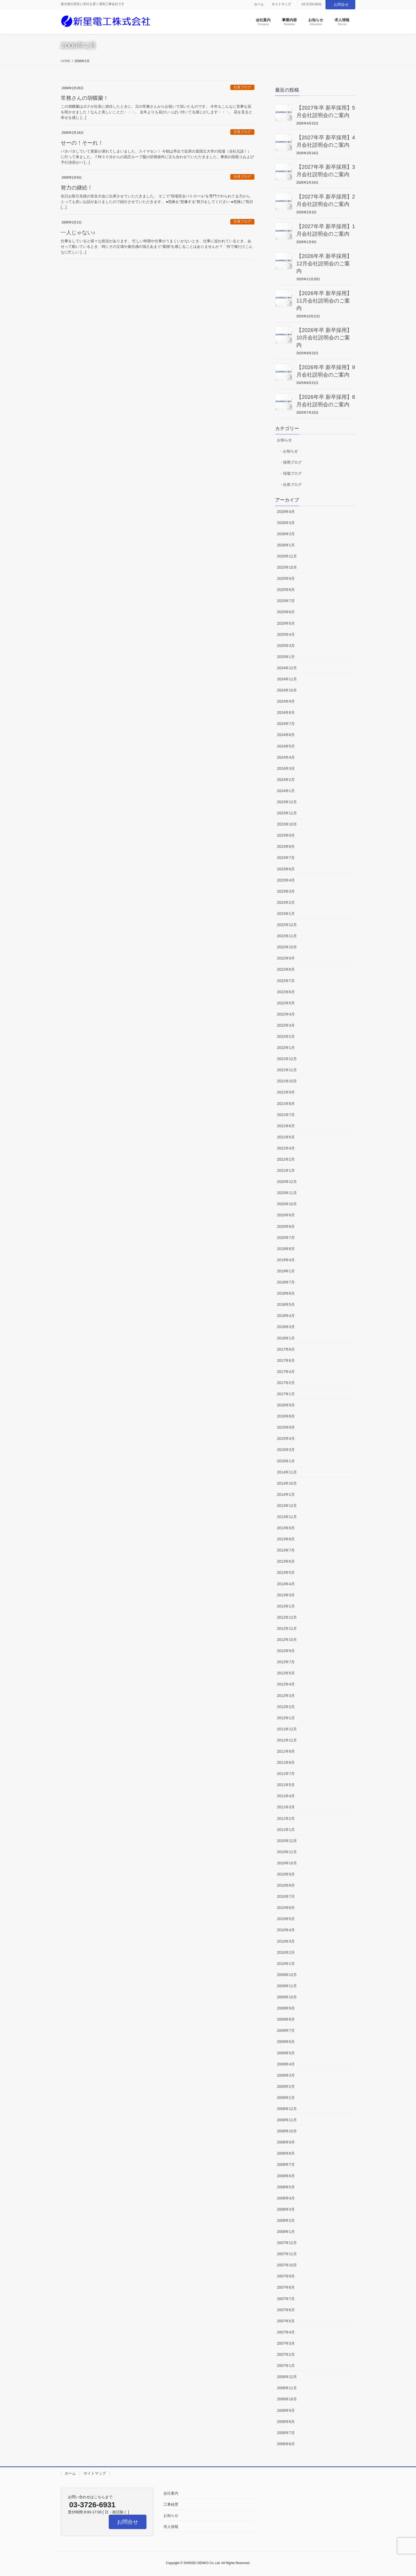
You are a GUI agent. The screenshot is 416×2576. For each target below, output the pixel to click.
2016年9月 (286, 1405)
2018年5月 (286, 1304)
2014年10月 (287, 1483)
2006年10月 (287, 2399)
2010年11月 (287, 1852)
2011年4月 (286, 1796)
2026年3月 (286, 523)
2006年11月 (287, 2388)
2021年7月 (286, 1115)
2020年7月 (286, 1237)
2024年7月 (286, 723)
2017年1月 (286, 1394)
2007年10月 (287, 2265)
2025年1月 (286, 657)
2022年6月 (286, 992)
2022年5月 (286, 1003)
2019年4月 (286, 1260)
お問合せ (341, 4)
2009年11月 (287, 1986)
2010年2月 (286, 1952)
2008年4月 (286, 2198)
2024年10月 (287, 690)
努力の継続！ (77, 188)
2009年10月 (287, 1997)
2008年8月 (286, 2153)
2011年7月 (286, 1773)
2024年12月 (287, 668)
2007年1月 (286, 2365)
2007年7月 (286, 2299)
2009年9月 (286, 2008)
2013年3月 (286, 1595)
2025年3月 (286, 645)
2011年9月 (286, 1751)
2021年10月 (287, 1081)
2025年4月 (286, 634)
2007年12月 (287, 2243)
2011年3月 (286, 1807)
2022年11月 (287, 936)
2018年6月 (286, 1293)
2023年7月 (286, 857)
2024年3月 (286, 768)
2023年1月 (286, 913)
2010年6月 (286, 1907)
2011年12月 (287, 1729)
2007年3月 (286, 2343)
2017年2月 (286, 1383)
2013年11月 (287, 1517)
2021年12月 (287, 1059)
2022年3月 (286, 1025)
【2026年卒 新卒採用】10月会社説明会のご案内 (324, 337)
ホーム (259, 4)
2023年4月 (286, 880)
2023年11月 (287, 813)
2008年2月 (286, 2220)
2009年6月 (286, 2041)
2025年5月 (286, 623)
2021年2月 (286, 1159)
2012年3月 (286, 1695)
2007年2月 (286, 2354)
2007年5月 (286, 2321)
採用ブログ (292, 462)
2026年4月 (286, 511)
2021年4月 (286, 1148)
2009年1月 (286, 2097)
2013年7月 (286, 1550)
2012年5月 (286, 1673)
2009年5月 (286, 2053)
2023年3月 (286, 891)
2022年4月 (286, 1014)
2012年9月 (286, 1651)
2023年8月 (286, 846)
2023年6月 (286, 869)
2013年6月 (286, 1561)
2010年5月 (286, 1919)
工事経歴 (170, 2504)
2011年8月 (286, 1762)
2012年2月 (286, 1707)
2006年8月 (286, 2421)
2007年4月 (286, 2332)
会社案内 (170, 2493)
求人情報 (170, 2527)
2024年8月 (286, 712)
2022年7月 (286, 981)
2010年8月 (286, 1885)
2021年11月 (287, 1070)
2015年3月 (286, 1449)
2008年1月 (286, 2231)
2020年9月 (286, 1215)
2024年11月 (287, 679)
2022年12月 (287, 925)
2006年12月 (287, 2377)
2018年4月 (286, 1315)
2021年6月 (286, 1126)
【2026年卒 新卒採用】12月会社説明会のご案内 (324, 263)
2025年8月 (286, 589)
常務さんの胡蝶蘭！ (85, 98)
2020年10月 (287, 1204)
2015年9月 (286, 1427)
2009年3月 (286, 2075)
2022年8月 (286, 969)
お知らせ (284, 440)
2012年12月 (287, 1617)
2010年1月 (286, 1963)
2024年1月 (286, 791)
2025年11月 (287, 556)
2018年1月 (286, 1338)
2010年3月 (286, 1941)
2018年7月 (286, 1282)
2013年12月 (287, 1505)
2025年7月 (286, 601)
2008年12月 (287, 2109)
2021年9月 (286, 1092)
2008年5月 (286, 2187)
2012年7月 (286, 1662)
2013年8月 (286, 1539)
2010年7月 (286, 1896)
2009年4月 (286, 2064)
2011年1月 (286, 1829)
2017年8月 (286, 1349)
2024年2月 (286, 779)
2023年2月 (286, 902)
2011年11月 (287, 1740)
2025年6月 (286, 612)
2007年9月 (286, 2276)
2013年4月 (286, 1584)
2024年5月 (286, 746)
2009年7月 (286, 2030)
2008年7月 (286, 2164)
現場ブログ (292, 473)
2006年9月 (286, 2410)
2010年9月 (286, 1874)
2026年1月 (286, 545)
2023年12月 (287, 802)
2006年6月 (286, 2444)
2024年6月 (286, 735)
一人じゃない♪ (78, 232)
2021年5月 (286, 1137)
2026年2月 (286, 534)
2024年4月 (286, 757)
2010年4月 (286, 1930)
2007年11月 (287, 2254)
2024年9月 (286, 701)
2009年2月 (286, 2086)
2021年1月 (286, 1170)
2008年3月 (286, 2209)
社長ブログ (242, 87)
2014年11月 (287, 1472)
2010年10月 (287, 1863)
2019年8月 (286, 1249)
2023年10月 (287, 824)
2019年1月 (286, 1271)
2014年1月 (286, 1494)
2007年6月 (286, 2310)
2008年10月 (287, 2131)
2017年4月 (286, 1371)
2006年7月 (286, 2433)
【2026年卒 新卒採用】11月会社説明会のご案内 (324, 300)
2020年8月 (286, 1226)
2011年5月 (286, 1785)
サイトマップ (281, 4)
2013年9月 (286, 1528)
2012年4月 (286, 1684)
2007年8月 (286, 2287)
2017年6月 (286, 1360)
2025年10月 (287, 567)
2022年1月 (286, 1047)
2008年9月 (286, 2142)
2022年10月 (287, 947)
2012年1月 (286, 1718)
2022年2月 (286, 1036)
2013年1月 (286, 1606)
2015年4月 (286, 1438)
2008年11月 (287, 2120)
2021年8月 (286, 1103)
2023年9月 (286, 835)
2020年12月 (287, 1181)
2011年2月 (286, 1818)
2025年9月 (286, 578)
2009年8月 (286, 2019)
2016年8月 (286, 1416)
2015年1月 (286, 1461)
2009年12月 (287, 1975)
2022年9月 (286, 958)
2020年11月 (287, 1193)
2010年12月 (287, 1841)
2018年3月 (286, 1327)
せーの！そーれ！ (82, 143)
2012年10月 (287, 1639)
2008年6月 (286, 2176)
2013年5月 (286, 1572)
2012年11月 (287, 1628)
